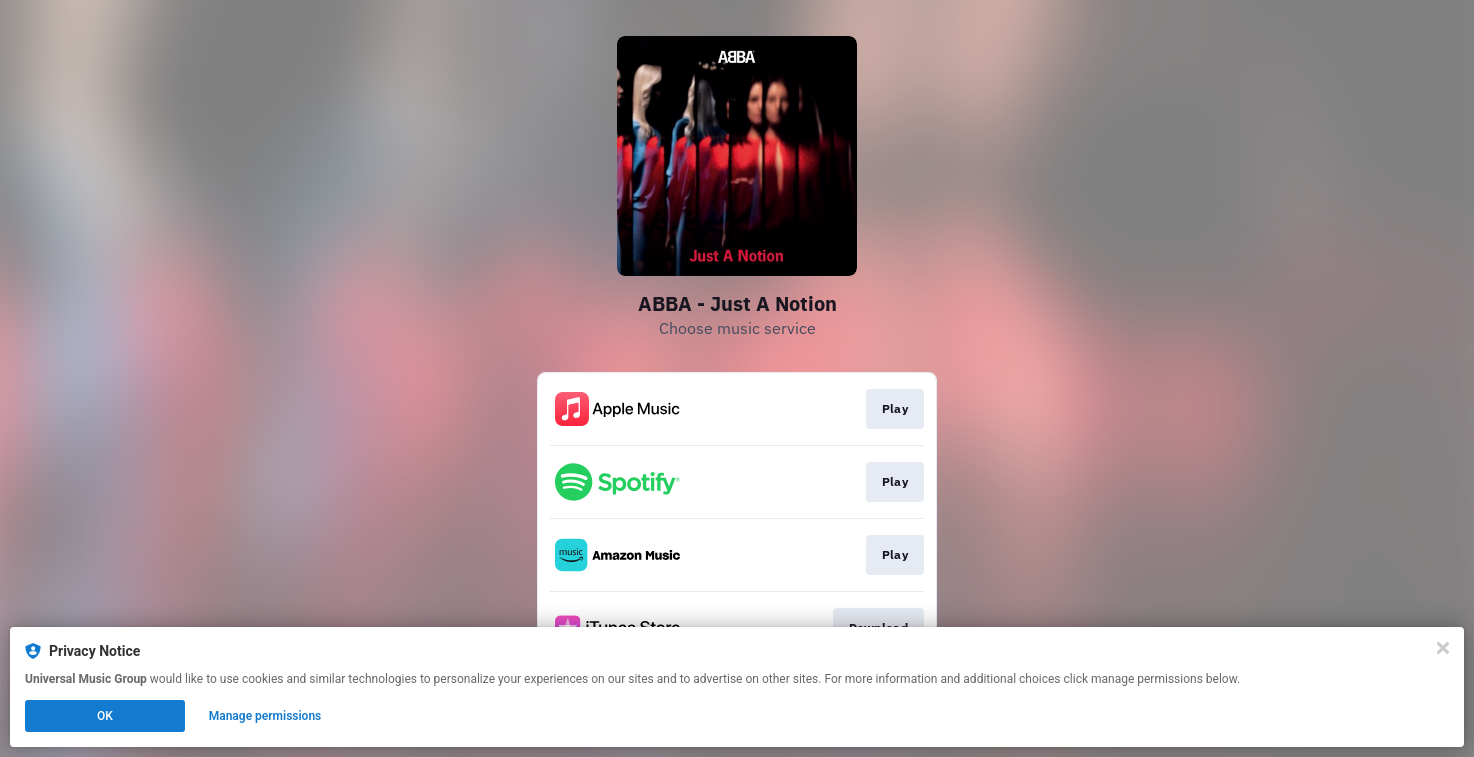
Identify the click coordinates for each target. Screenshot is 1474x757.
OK (105, 716)
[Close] (1443, 648)
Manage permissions (265, 716)
